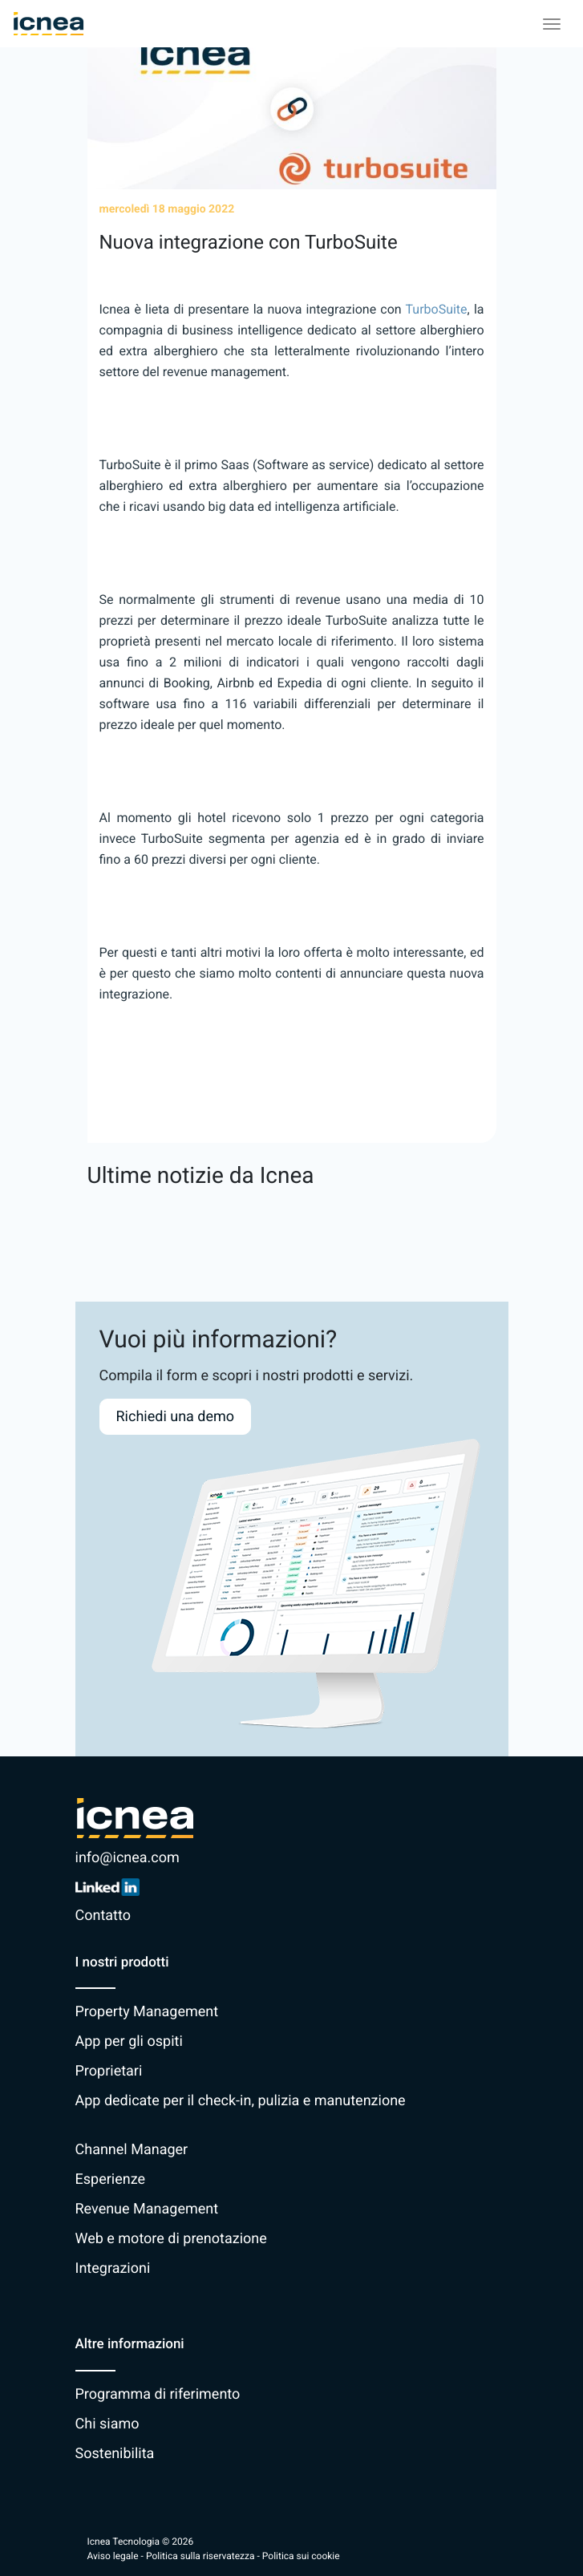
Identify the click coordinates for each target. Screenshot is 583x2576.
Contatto (103, 1915)
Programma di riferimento (158, 2394)
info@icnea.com (127, 1857)
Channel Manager (131, 2149)
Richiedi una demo (175, 1416)
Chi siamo (107, 2424)
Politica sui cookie (301, 2556)
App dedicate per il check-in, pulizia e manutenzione (240, 2100)
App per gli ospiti (129, 2041)
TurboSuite (437, 309)
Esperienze (110, 2179)
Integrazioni (113, 2268)
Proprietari (109, 2071)
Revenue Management (147, 2209)
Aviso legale (113, 2556)
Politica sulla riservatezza (200, 2556)
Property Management (147, 2011)
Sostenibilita (115, 2453)
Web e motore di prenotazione (171, 2238)
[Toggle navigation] (551, 24)
